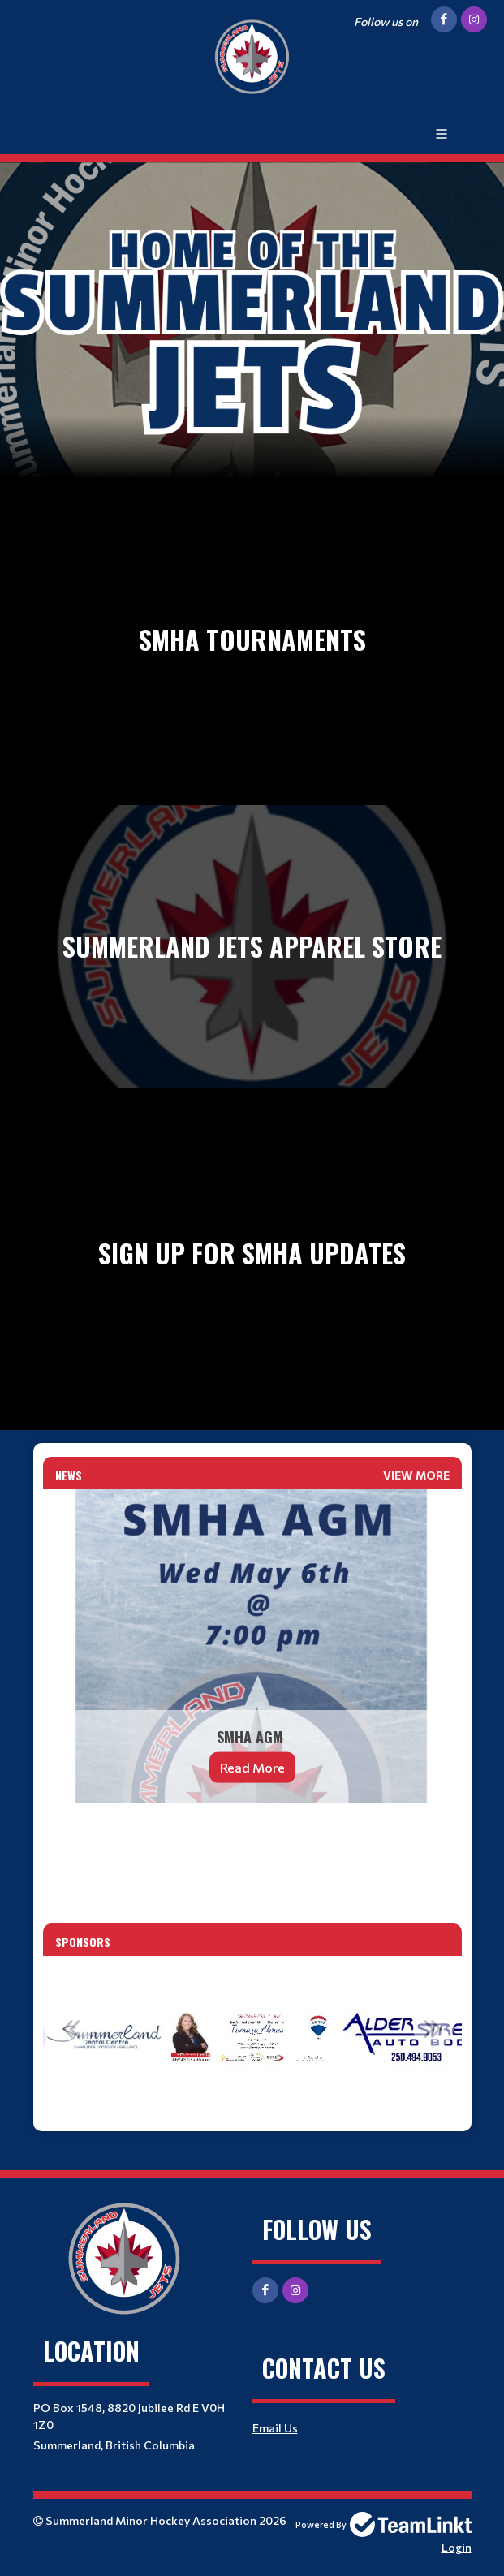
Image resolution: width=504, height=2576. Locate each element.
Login (457, 2547)
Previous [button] (71, 2028)
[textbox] (252, 1838)
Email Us (275, 2428)
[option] (252, 2037)
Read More (252, 1767)
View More (416, 1475)
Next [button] (433, 2028)
